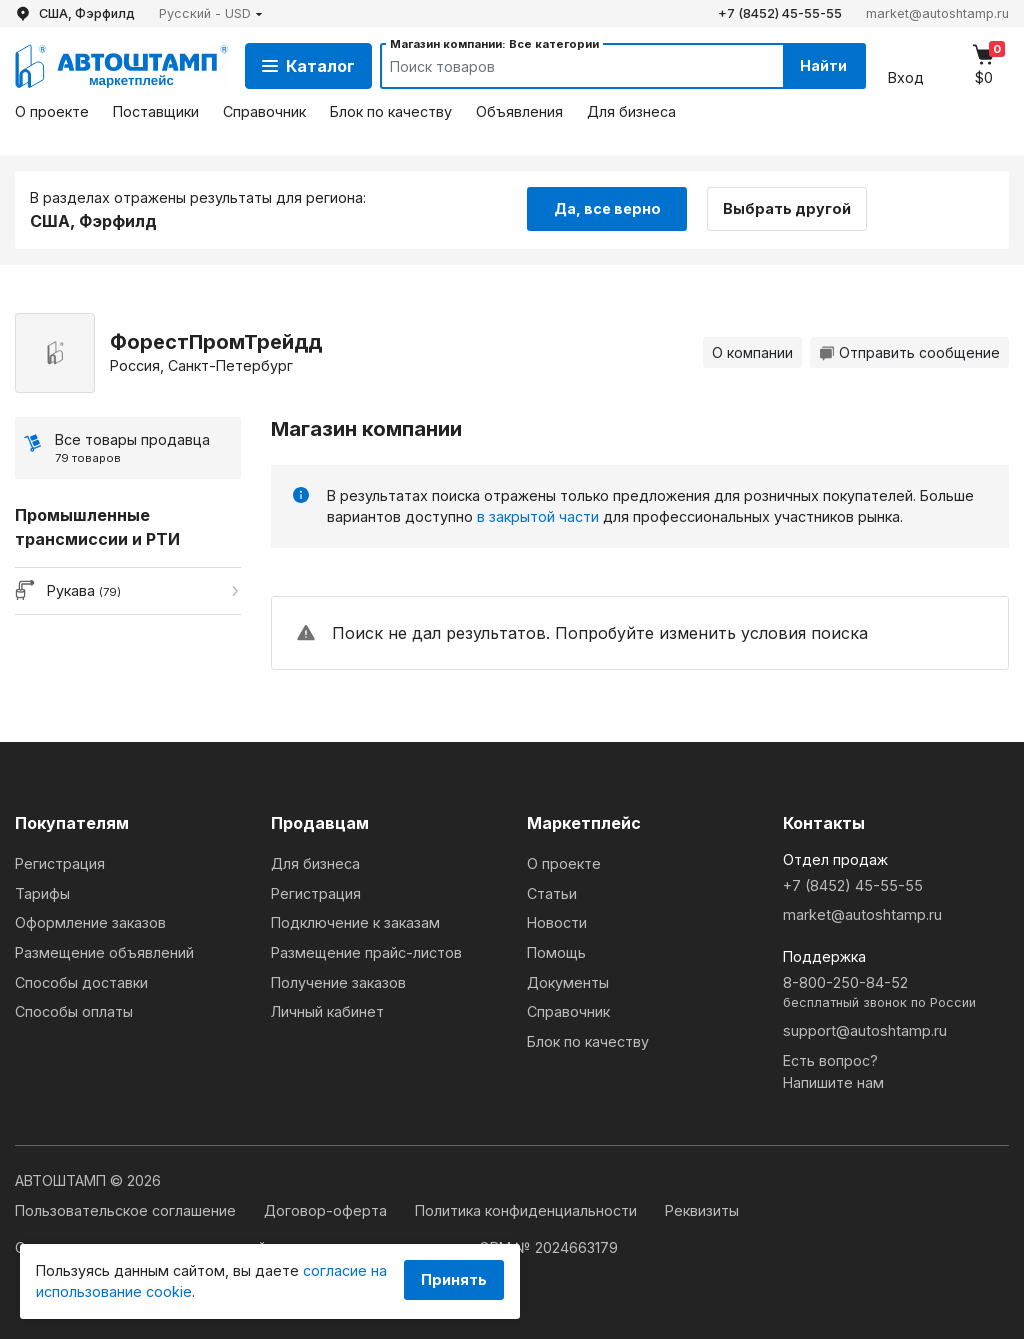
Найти (822, 65)
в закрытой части (538, 516)
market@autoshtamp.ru (937, 13)
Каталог (308, 66)
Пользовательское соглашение (127, 1210)
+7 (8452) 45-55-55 (780, 13)
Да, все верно (607, 208)
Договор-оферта (327, 1210)
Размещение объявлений (104, 952)
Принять (454, 1279)
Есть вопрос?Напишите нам (833, 1071)
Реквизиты (702, 1210)
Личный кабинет (327, 1011)
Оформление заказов (90, 922)
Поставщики (156, 111)
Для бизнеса (631, 111)
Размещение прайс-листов (366, 952)
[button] (211, 13)
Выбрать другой (788, 208)
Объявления (519, 111)
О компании (752, 352)
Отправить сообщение (909, 352)
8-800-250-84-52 (896, 993)
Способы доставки (81, 982)
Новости (557, 922)
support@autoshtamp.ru (865, 1030)
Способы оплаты (74, 1011)
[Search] (563, 66)
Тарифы (42, 893)
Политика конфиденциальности (528, 1210)
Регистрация (60, 863)
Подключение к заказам (355, 922)
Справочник (264, 111)
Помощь (556, 952)
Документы (568, 982)
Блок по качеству (391, 111)
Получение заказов (338, 982)
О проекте (52, 111)
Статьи (552, 893)
